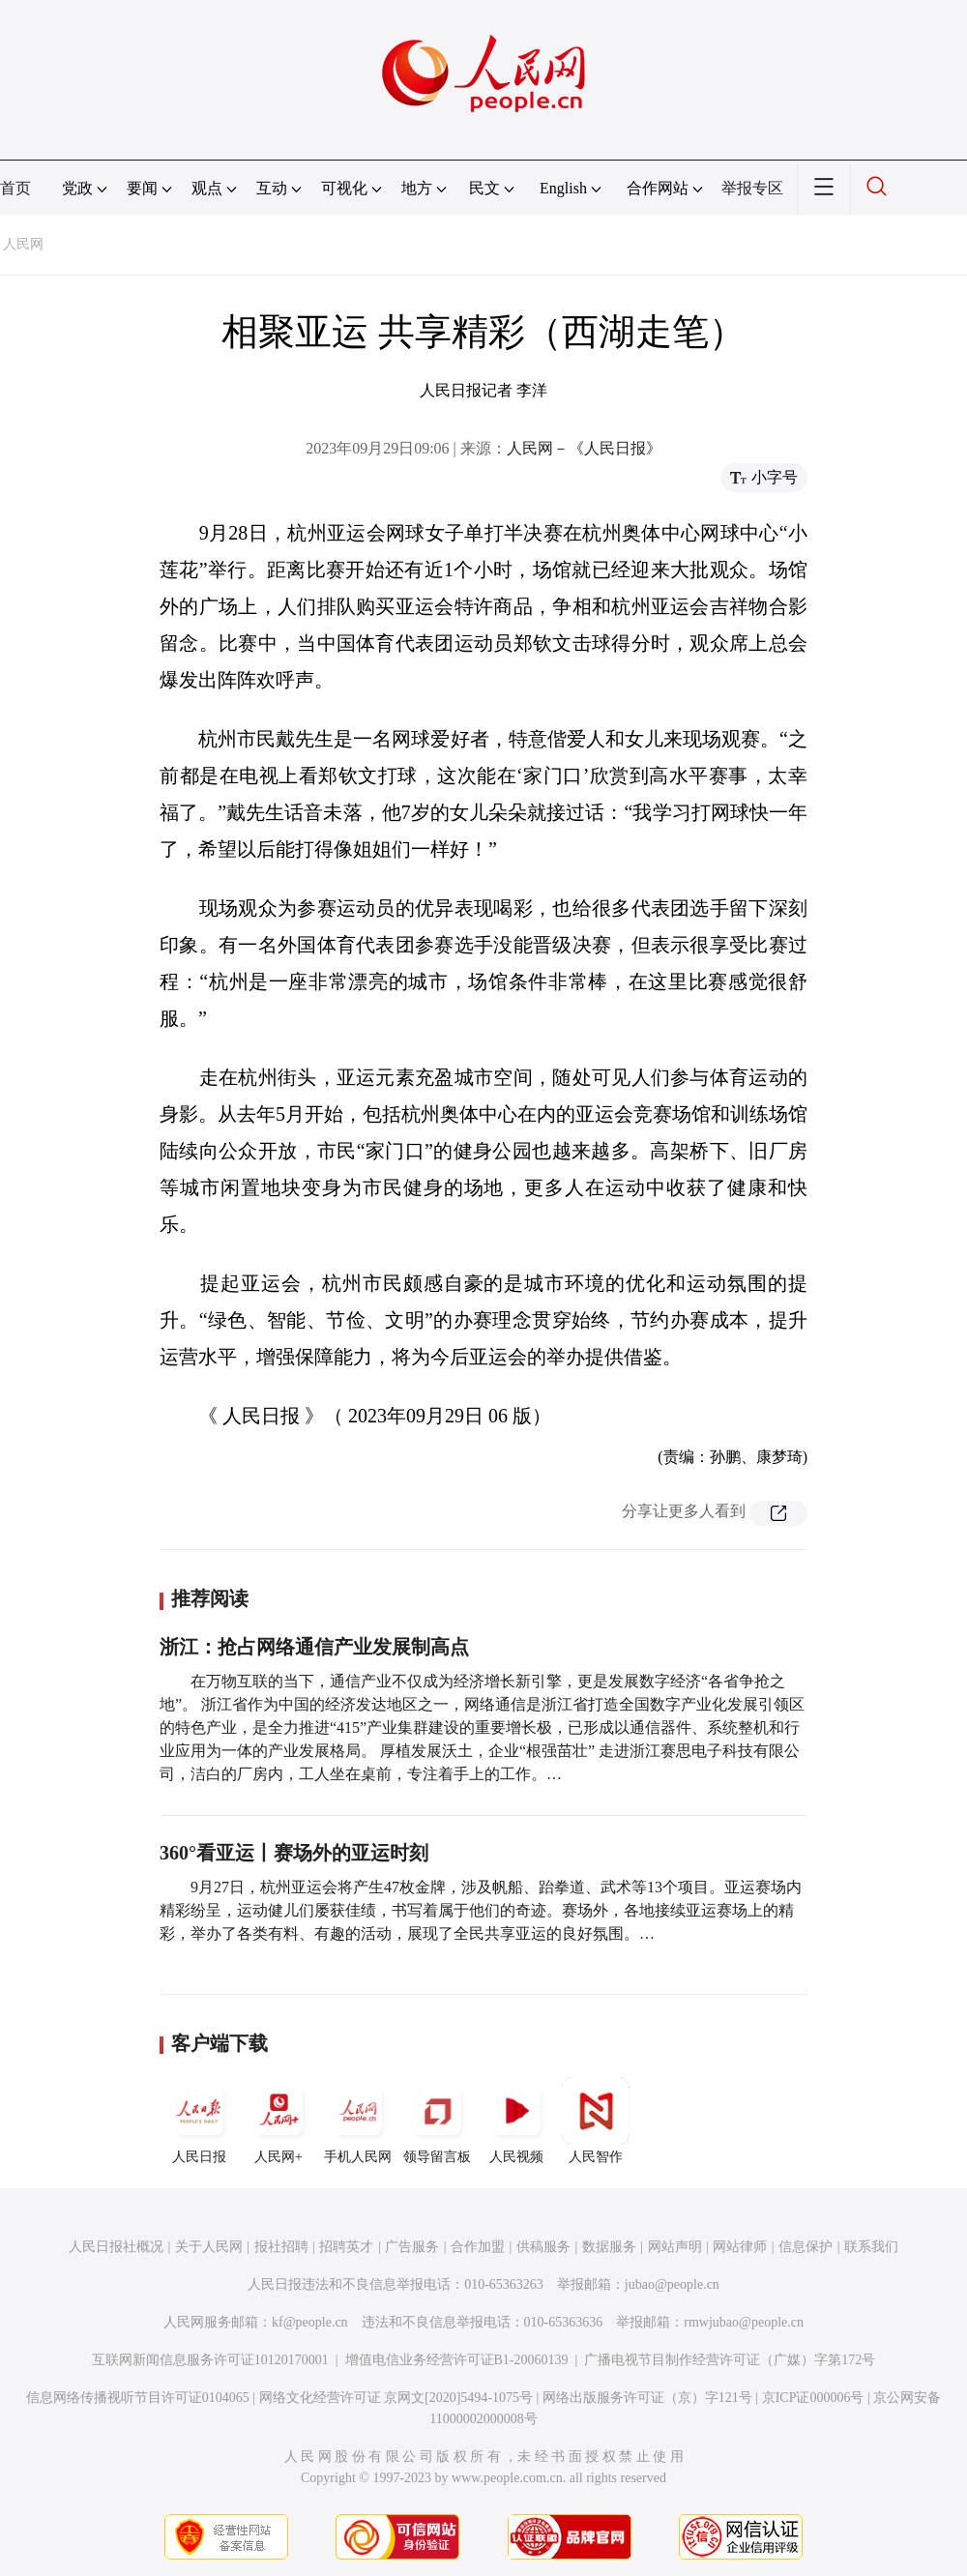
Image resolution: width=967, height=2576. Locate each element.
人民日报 (199, 2120)
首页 (15, 188)
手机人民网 (358, 2120)
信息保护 (805, 2246)
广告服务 (412, 2246)
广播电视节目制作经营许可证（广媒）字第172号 (729, 2360)
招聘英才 (346, 2246)
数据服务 (609, 2246)
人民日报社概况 (116, 2246)
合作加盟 (478, 2246)
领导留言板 (437, 2120)
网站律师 (740, 2246)
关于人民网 (209, 2246)
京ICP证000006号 (813, 2397)
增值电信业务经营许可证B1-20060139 (457, 2360)
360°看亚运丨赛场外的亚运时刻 (294, 1852)
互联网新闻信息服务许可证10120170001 (210, 2360)
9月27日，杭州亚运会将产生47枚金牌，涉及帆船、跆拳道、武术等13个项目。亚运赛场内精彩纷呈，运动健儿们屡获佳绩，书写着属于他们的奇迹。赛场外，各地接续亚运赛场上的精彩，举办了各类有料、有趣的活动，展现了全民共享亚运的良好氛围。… (481, 1910)
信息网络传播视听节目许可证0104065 (137, 2397)
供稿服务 (543, 2246)
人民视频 (516, 2120)
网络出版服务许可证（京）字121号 (647, 2397)
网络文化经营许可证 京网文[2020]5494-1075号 (396, 2397)
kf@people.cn (310, 2322)
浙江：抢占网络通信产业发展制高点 (314, 1646)
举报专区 (752, 188)
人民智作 (596, 2120)
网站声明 (675, 2246)
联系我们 (871, 2246)
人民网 (23, 244)
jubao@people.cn (672, 2284)
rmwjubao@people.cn (744, 2322)
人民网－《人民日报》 (584, 448)
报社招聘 (281, 2246)
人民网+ (278, 2120)
